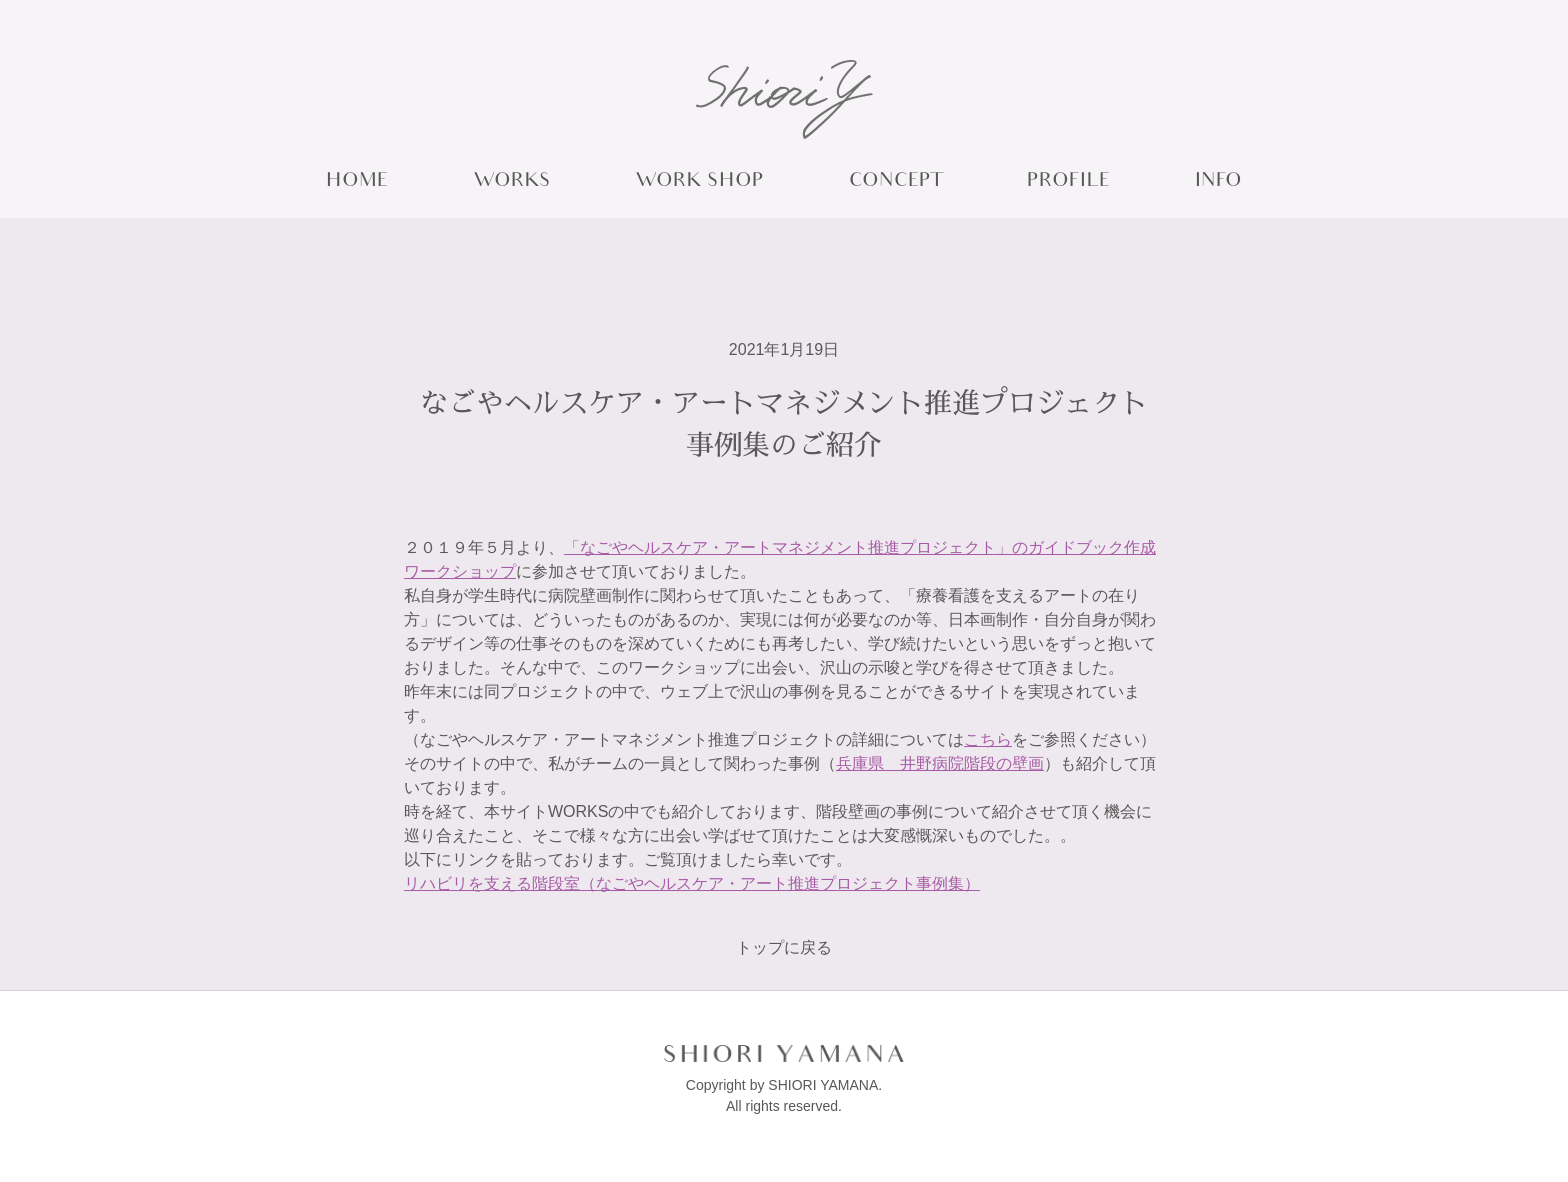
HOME (357, 182)
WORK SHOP (699, 182)
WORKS (512, 182)
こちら (988, 739)
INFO (1218, 182)
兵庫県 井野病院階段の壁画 (940, 763)
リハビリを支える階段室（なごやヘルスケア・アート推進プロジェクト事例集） (692, 883)
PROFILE (1068, 182)
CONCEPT (896, 182)
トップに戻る (784, 947)
